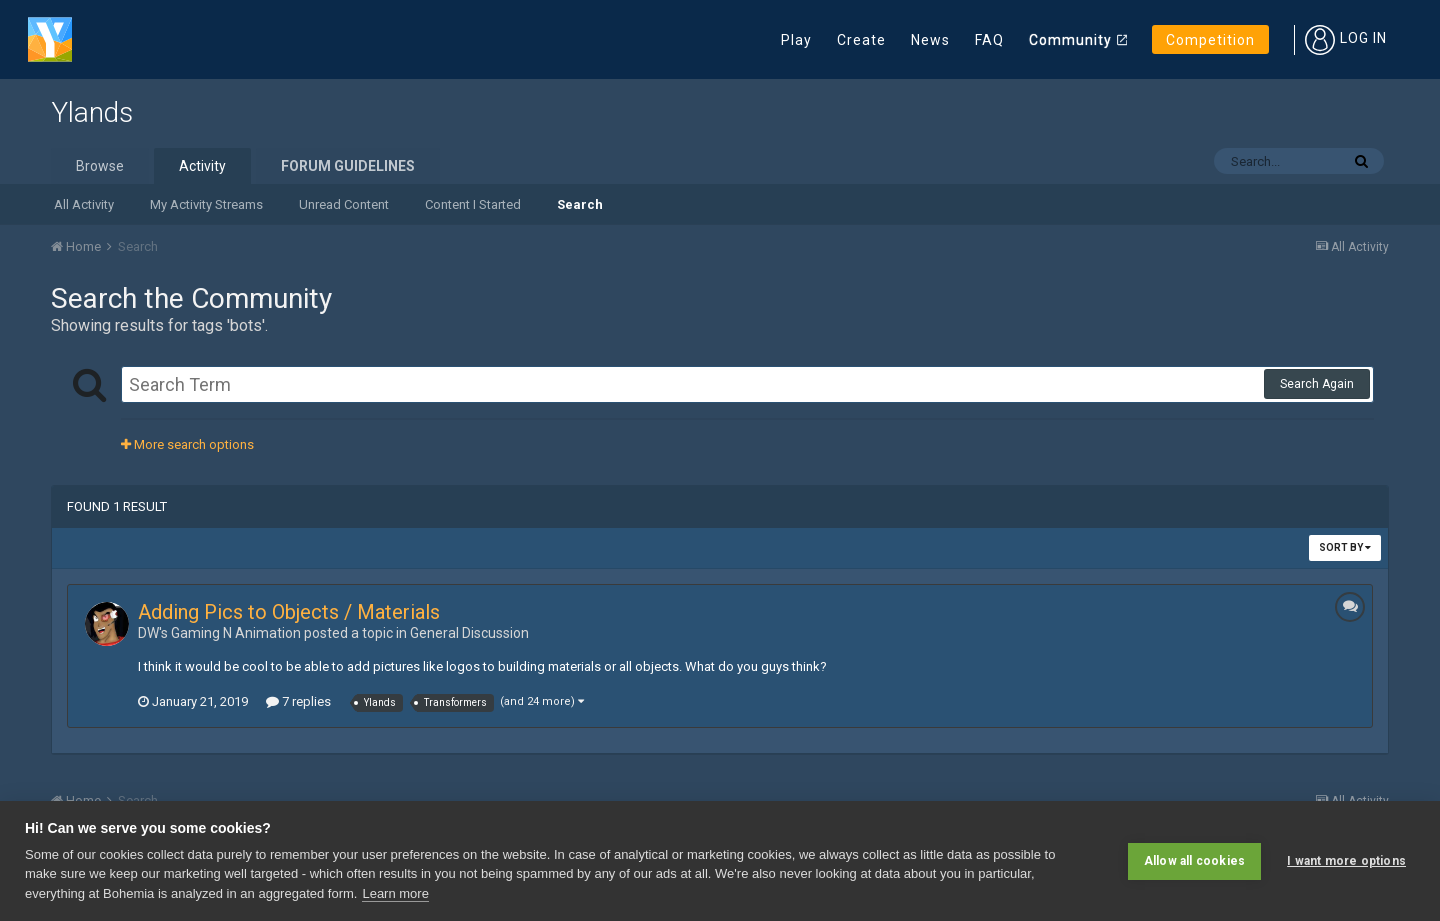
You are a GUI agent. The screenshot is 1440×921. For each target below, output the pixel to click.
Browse (100, 166)
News (930, 40)
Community (1070, 40)
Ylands (92, 112)
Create (861, 40)
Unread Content (344, 204)
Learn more (395, 893)
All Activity (84, 204)
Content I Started (473, 204)
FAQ (989, 40)
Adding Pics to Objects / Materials (289, 612)
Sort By (1345, 547)
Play (796, 40)
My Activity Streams (206, 204)
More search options (187, 444)
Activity (202, 166)
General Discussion (469, 633)
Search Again (1317, 384)
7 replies (298, 701)
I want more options (1346, 861)
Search (580, 204)
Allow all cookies (1194, 861)
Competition (1210, 40)
